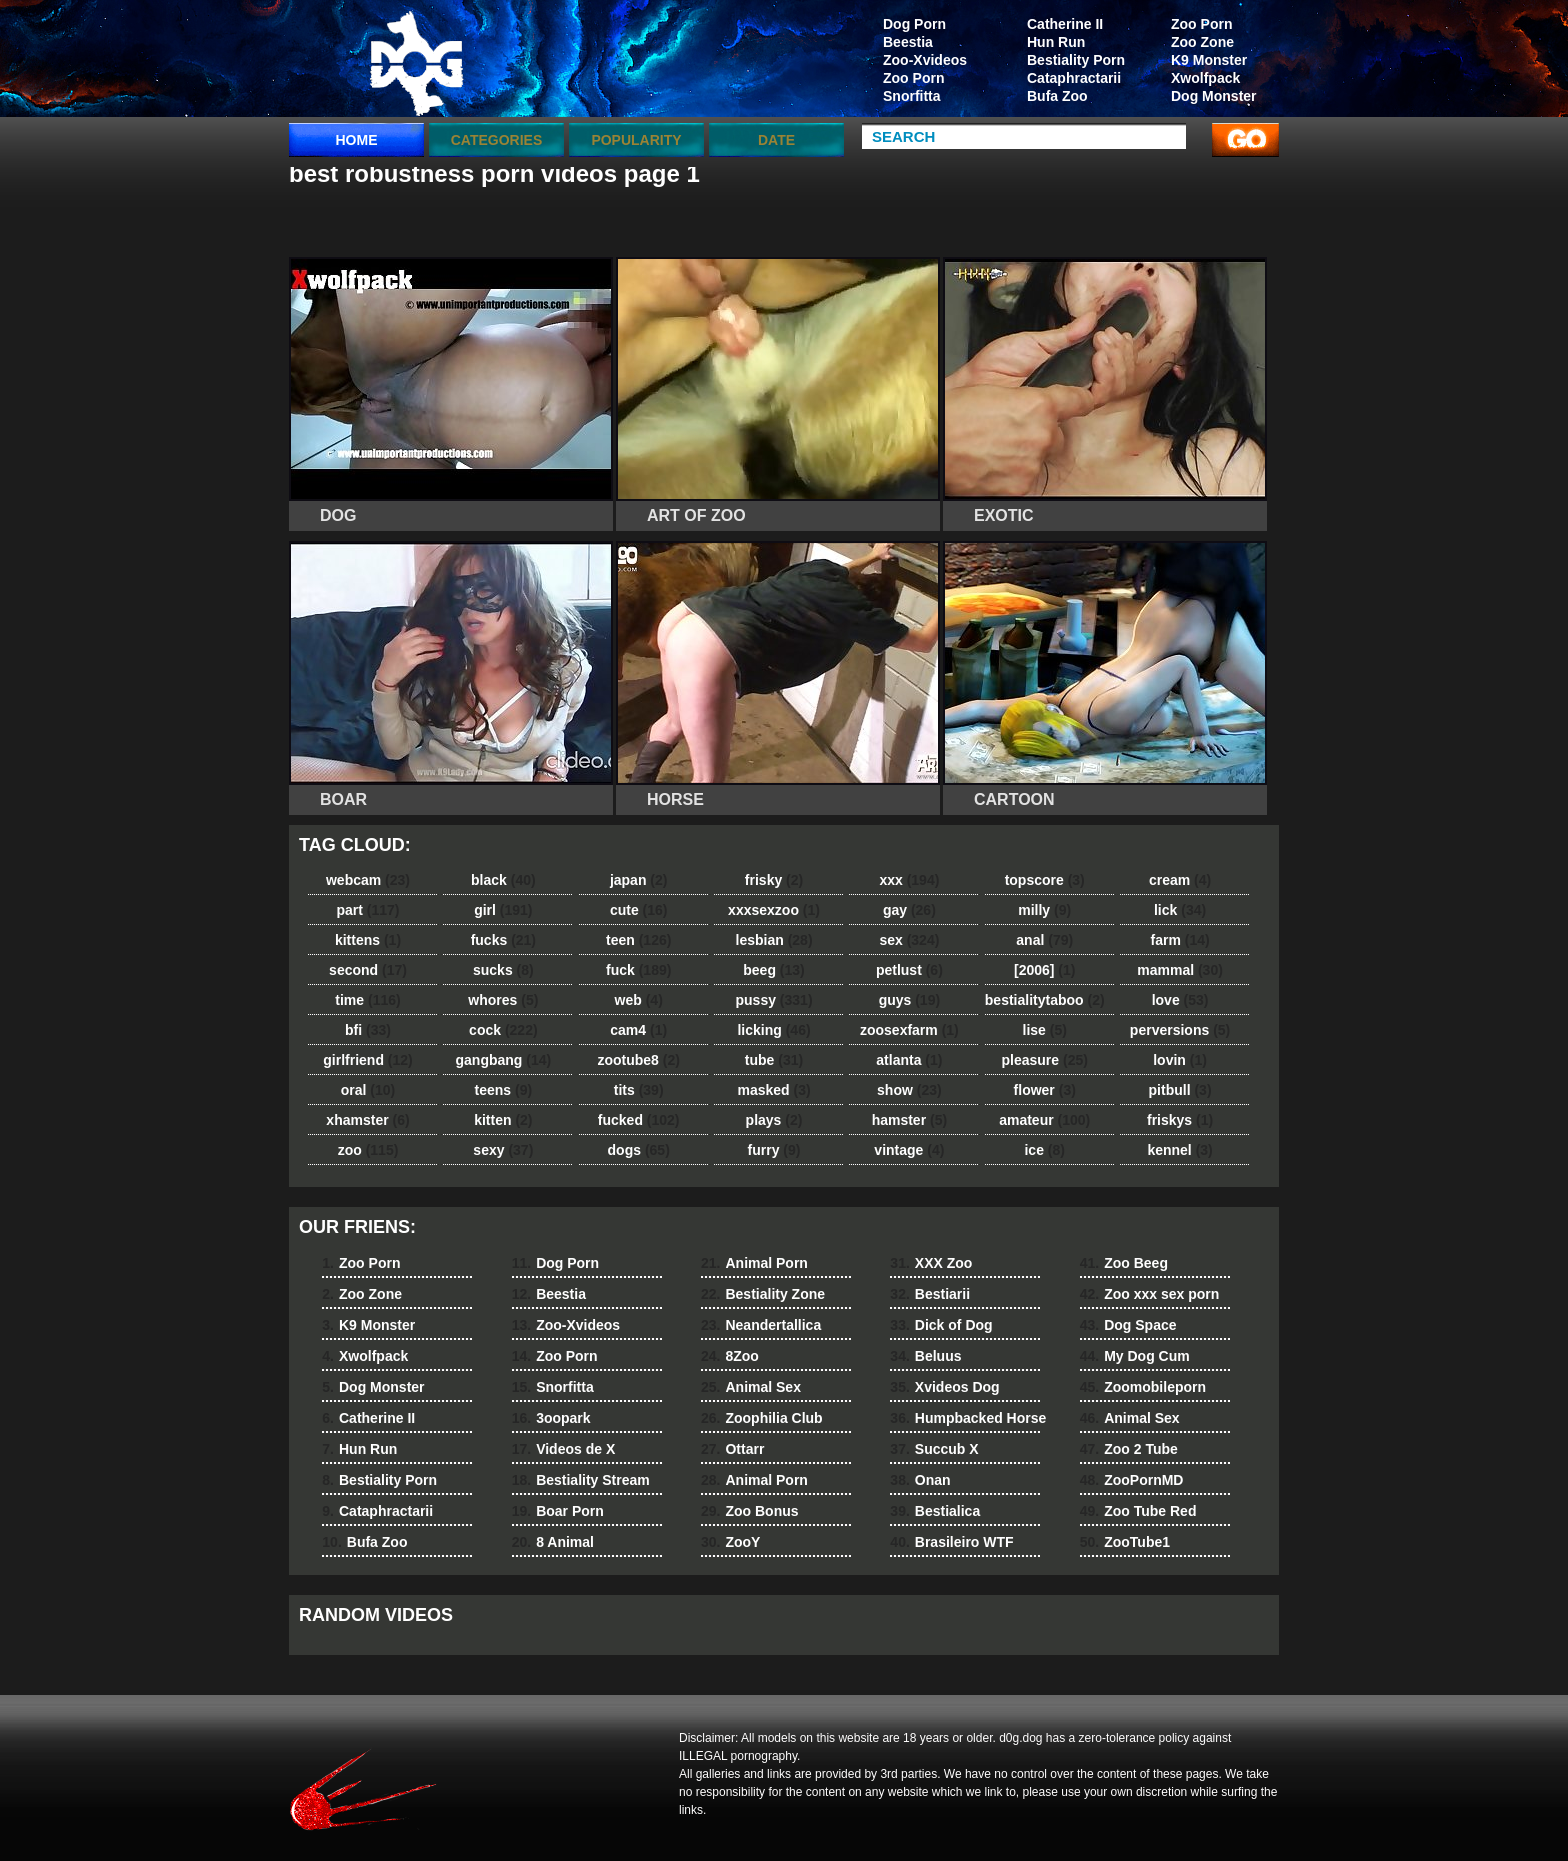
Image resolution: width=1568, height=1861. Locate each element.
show (909, 1090)
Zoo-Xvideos (925, 60)
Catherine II (1065, 24)
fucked (639, 1120)
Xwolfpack (1205, 78)
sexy (503, 1150)
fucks (503, 940)
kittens (368, 940)
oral (368, 1090)
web (639, 1000)
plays (774, 1120)
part (367, 910)
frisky (774, 880)
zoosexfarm (909, 1030)
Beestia (908, 42)
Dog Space (1128, 1325)
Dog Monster (1214, 96)
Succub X (934, 1449)
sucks (503, 970)
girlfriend (367, 1060)
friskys (1180, 1120)
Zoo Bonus (750, 1511)
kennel (1179, 1150)
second (368, 970)
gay (909, 910)
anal (1044, 940)
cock (503, 1030)
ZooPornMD (1132, 1480)
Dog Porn (914, 24)
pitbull (1180, 1090)
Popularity (636, 140)
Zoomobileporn (1143, 1387)
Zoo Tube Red (1138, 1511)
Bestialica (935, 1511)
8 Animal (553, 1542)
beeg (773, 970)
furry (774, 1150)
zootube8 (638, 1060)
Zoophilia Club (762, 1418)
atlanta (909, 1060)
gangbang (504, 1060)
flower (1045, 1090)
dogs (639, 1150)
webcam (368, 880)
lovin (1180, 1060)
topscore (1045, 880)
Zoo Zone (1202, 42)
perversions (1180, 1030)
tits (639, 1090)
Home (357, 140)
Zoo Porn (1201, 24)
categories (497, 140)
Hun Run (1056, 42)
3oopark (551, 1418)
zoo (368, 1150)
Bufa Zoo (1057, 96)
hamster (909, 1120)
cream (1180, 880)
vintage (909, 1150)
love (1180, 1000)
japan (639, 880)
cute (639, 910)
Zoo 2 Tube (1129, 1449)
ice (1044, 1150)
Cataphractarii (1074, 78)
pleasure (1045, 1060)
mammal (1180, 970)
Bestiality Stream (581, 1480)
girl (503, 910)
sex (909, 940)
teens (504, 1090)
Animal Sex (751, 1387)
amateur (1044, 1120)
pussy (774, 1000)
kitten (503, 1120)
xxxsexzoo (774, 910)
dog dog (416, 63)
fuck (638, 970)
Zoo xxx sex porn (1150, 1294)
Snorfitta (912, 96)
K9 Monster (1209, 60)
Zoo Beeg (1124, 1263)
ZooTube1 (1125, 1542)
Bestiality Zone (763, 1294)
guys (909, 1000)
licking (773, 1030)
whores (503, 1000)
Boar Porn (558, 1511)
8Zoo (730, 1356)
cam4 (638, 1030)
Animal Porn (754, 1263)
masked (773, 1090)
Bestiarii (930, 1294)
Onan (920, 1480)
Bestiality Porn (1076, 60)
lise (1045, 1030)
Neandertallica (761, 1325)
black (503, 880)
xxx (909, 880)
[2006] (1044, 970)
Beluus (925, 1356)
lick (1180, 910)
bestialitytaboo (1045, 1000)
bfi (368, 1030)
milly (1044, 910)
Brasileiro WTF (951, 1542)
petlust (909, 970)
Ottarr (732, 1449)
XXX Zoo (931, 1263)
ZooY (730, 1542)
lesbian (774, 940)
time (367, 1000)
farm (1179, 940)
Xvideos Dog (944, 1387)
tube (774, 1060)
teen (638, 940)
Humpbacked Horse (968, 1418)
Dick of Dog (941, 1325)
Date (776, 140)
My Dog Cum (1135, 1356)
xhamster (367, 1120)
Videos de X (564, 1449)
